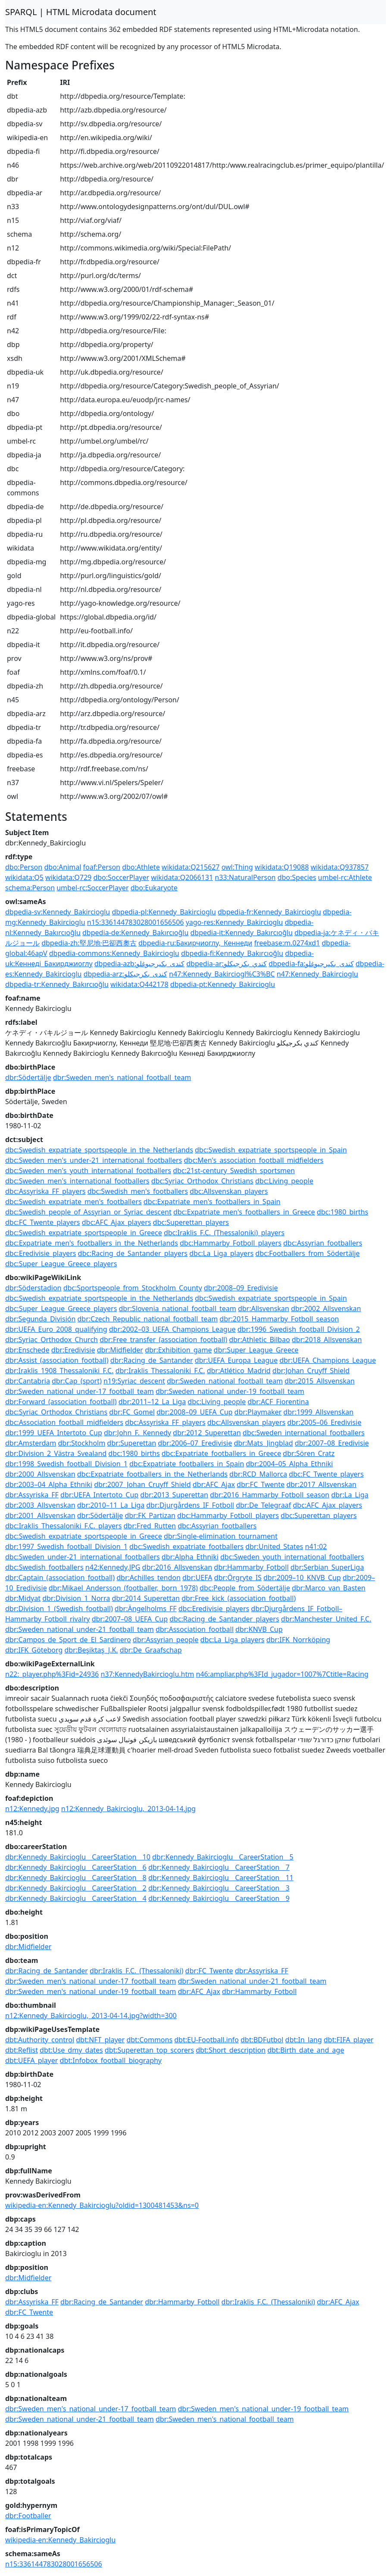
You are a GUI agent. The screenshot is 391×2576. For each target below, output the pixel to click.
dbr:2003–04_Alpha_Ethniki (48, 1484)
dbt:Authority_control (39, 2039)
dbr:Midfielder (120, 1350)
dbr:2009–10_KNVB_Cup (302, 1577)
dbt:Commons (149, 2039)
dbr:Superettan (131, 1443)
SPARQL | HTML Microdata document (80, 12)
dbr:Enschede (27, 1350)
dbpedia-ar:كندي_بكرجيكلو (226, 963)
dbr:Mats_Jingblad (263, 1443)
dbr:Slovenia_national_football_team (177, 1308)
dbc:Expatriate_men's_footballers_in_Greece (244, 1212)
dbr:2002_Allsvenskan (326, 1308)
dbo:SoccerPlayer (121, 877)
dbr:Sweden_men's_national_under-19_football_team (90, 1991)
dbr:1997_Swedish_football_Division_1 (66, 1546)
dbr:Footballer (28, 2515)
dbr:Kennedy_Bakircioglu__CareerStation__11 (221, 1877)
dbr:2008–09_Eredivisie (241, 1288)
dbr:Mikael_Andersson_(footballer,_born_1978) (123, 1588)
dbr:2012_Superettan (207, 1432)
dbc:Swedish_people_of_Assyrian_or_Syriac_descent (88, 1212)
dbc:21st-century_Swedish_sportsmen (234, 1170)
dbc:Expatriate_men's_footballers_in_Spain (212, 1201)
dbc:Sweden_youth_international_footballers (292, 1557)
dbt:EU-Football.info (206, 2039)
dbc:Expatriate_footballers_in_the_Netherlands (152, 1474)
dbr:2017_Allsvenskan (321, 1484)
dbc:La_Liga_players (221, 1253)
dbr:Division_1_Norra (76, 1598)
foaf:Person (102, 867)
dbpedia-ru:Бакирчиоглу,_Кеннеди (195, 943)
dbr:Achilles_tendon (148, 1577)
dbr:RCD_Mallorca (258, 1474)
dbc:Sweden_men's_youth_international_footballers (88, 1170)
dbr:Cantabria (27, 1381)
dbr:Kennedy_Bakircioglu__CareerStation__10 (77, 1857)
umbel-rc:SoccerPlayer (92, 887)
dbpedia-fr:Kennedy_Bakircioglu (269, 912)
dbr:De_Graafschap (151, 1650)
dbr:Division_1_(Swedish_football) (59, 1608)
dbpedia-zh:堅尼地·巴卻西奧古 (89, 943)
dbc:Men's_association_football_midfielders (253, 1160)
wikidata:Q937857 (340, 867)
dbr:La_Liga (349, 1494)
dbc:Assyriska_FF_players (45, 1191)
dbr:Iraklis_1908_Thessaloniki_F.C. (59, 1370)
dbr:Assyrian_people (166, 1639)
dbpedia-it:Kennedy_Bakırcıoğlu (241, 932)
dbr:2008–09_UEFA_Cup (194, 1412)
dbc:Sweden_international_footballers (304, 1432)
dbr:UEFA (197, 1577)
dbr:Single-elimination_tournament (221, 1536)
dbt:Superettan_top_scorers (149, 2050)
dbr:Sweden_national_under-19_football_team (230, 1391)
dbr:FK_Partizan (150, 1515)
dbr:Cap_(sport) (77, 1381)
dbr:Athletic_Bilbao (259, 1339)
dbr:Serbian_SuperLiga (327, 1567)
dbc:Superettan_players (191, 1222)
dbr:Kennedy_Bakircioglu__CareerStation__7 (219, 1867)
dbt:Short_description (231, 2050)
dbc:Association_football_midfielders (64, 1422)
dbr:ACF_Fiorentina (278, 1401)
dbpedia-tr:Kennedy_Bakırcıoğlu (57, 984)
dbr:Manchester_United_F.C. (326, 1619)
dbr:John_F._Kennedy (137, 1432)
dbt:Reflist (21, 2050)
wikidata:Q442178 (139, 984)
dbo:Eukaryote (154, 887)
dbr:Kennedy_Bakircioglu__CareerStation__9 (219, 1898)
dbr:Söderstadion (33, 1288)
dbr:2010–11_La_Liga (110, 1505)
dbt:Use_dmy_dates (71, 2050)
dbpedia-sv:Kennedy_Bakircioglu (57, 912)
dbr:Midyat (23, 1598)
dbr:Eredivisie (73, 1350)
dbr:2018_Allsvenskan (327, 1339)
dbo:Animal (62, 867)
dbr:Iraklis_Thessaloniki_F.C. (160, 1370)
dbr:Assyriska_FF (32, 1494)
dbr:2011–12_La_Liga (152, 1401)
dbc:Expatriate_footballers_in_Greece (221, 1453)
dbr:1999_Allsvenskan (318, 1412)
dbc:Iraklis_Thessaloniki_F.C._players (63, 1526)
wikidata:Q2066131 (182, 877)
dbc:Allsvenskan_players (229, 1191)
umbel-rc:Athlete (345, 877)
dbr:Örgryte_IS (238, 1577)
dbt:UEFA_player (31, 2060)
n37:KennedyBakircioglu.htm (147, 1674)
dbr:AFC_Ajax (214, 1484)
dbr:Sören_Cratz (309, 1453)
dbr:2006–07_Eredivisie (195, 1443)
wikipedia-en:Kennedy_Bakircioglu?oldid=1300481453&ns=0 (102, 2205)
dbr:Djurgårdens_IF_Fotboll (190, 1505)
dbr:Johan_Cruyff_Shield (311, 1370)
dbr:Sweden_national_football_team (225, 1381)
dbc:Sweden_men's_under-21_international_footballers (93, 1160)
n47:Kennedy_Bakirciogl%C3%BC (222, 974)
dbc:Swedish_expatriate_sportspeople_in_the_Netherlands (99, 1150)
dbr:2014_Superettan (146, 1598)
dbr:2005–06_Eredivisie (324, 1422)
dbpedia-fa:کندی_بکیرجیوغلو (311, 963)
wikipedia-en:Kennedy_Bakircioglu (60, 2540)
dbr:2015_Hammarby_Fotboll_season (279, 1319)
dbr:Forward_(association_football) (61, 1401)
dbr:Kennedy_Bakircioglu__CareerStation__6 (76, 1867)
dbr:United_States (274, 1546)
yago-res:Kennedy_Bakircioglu (234, 922)
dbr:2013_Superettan (174, 1494)
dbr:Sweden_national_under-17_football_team (79, 1391)
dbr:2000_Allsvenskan (40, 1474)
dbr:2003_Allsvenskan (40, 1505)
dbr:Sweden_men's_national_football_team (122, 1077)
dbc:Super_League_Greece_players (61, 1263)
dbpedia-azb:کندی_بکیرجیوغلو (139, 963)
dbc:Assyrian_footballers (322, 1243)
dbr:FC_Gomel (132, 1412)
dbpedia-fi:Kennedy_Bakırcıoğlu (232, 953)
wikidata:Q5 (24, 877)
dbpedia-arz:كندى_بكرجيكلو (125, 974)
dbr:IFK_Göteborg (34, 1650)
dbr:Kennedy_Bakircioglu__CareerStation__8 (76, 1877)
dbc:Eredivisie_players (40, 1253)
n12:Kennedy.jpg (32, 1808)
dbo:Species (297, 877)
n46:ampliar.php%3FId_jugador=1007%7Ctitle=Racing (282, 1674)
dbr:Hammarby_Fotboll (251, 1567)
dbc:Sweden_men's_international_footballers (77, 1181)
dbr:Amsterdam (30, 1443)
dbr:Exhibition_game (178, 1350)
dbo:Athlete (141, 867)
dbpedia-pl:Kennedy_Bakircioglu (164, 912)
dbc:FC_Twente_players (42, 1222)
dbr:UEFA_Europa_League (236, 1360)
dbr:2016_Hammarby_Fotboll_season (269, 1494)
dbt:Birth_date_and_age (305, 2050)
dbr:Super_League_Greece (256, 1350)
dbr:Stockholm (81, 1443)
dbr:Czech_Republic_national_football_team (148, 1319)
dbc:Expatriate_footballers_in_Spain (186, 1463)
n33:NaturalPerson (245, 877)
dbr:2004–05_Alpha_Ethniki (289, 1463)
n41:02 (316, 1546)
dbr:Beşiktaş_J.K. (91, 1650)
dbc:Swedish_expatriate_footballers (186, 1546)
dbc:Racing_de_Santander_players (133, 1253)
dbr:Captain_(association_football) (60, 1577)
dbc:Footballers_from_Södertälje (307, 1253)
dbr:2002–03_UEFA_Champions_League (172, 1329)
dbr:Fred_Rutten (150, 1526)
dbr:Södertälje (28, 1077)
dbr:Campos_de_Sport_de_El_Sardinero (68, 1639)
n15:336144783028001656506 (135, 922)
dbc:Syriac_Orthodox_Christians (202, 1181)
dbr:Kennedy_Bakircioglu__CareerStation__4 (76, 1898)
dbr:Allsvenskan (263, 1308)
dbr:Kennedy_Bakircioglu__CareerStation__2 (76, 1888)
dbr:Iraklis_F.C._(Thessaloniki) (136, 1970)
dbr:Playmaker (258, 1412)
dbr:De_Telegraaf (263, 1505)
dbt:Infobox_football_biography (111, 2060)
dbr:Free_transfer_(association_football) (163, 1339)
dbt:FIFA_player (349, 2039)
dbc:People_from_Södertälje (245, 1588)
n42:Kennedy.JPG (113, 1567)
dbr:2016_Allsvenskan (177, 1567)
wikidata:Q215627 (191, 867)
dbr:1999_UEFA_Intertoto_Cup (53, 1432)
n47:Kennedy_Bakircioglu (317, 974)
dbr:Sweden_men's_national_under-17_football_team (90, 1981)
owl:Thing (237, 867)
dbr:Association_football (195, 1629)
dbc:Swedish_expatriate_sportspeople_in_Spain (271, 1150)
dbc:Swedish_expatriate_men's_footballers (73, 1201)
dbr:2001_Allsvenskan (40, 1515)
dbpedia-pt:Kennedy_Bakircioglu (222, 984)
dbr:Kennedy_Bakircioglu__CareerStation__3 (219, 1888)
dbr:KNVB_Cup (259, 1629)
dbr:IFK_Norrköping (298, 1639)
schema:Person (30, 887)
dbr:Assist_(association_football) (56, 1360)
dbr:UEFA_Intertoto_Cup (99, 1494)
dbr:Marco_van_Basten (329, 1588)
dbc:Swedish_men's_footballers (138, 1191)
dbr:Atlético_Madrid (239, 1370)
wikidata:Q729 (68, 877)
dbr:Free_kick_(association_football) (238, 1598)
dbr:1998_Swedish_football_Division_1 (66, 1463)
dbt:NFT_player (100, 2039)
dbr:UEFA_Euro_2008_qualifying (56, 1329)
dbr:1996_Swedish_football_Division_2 (299, 1329)
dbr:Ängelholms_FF (146, 1608)
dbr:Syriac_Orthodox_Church (51, 1339)
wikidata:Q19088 (282, 867)
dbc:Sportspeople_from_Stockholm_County (132, 1288)
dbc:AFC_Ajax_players (116, 1222)
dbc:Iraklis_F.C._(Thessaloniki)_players (224, 1232)
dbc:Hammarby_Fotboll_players (231, 1243)
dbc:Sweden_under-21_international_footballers (82, 1557)
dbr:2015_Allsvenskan (320, 1381)
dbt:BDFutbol (262, 2039)
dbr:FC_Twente (261, 1484)
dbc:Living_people (284, 1181)
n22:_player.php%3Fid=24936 (52, 1674)
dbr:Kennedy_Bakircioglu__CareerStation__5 (223, 1857)
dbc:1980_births (342, 1212)
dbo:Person (23, 867)
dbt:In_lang (303, 2039)
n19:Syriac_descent (134, 1381)
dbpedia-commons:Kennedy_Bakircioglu (114, 953)
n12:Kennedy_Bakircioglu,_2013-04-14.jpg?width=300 (91, 2015)
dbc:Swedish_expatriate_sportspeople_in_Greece (83, 1232)
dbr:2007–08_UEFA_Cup (130, 1619)
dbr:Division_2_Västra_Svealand (55, 1453)
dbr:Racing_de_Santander (151, 1360)
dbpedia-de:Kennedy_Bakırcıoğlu (135, 932)
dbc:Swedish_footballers (44, 1567)
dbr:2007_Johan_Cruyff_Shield (142, 1484)
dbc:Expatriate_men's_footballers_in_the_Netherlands (91, 1243)
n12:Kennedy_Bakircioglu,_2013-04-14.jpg (128, 1808)
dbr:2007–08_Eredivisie (332, 1443)
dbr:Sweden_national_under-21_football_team (79, 1629)
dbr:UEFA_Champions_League (327, 1360)
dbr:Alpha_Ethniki (190, 1557)
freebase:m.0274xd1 (287, 943)
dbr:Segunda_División (40, 1319)
